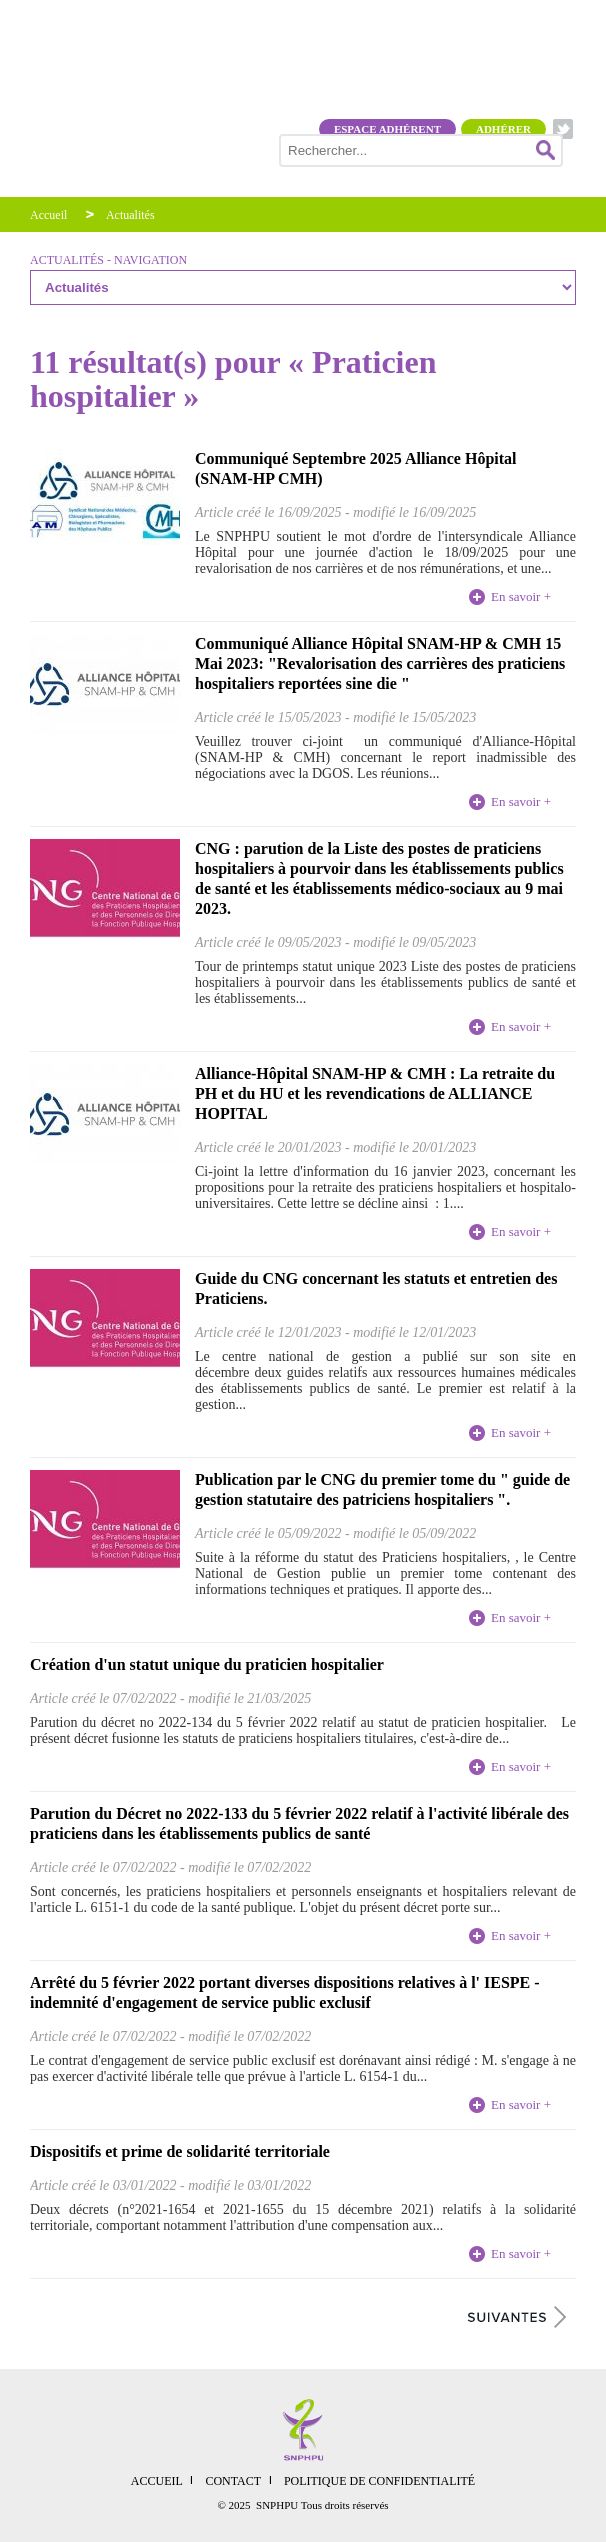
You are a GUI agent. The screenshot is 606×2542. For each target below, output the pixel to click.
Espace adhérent (387, 129)
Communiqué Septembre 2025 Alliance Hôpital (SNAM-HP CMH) (356, 468)
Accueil (48, 215)
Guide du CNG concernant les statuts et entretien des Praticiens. (376, 1288)
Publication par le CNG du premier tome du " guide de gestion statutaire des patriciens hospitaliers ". (382, 1489)
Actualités (130, 215)
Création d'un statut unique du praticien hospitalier (207, 1664)
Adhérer (503, 129)
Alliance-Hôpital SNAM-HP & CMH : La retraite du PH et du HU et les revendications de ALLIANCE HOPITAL (375, 1093)
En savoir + (521, 596)
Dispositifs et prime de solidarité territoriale (180, 2151)
